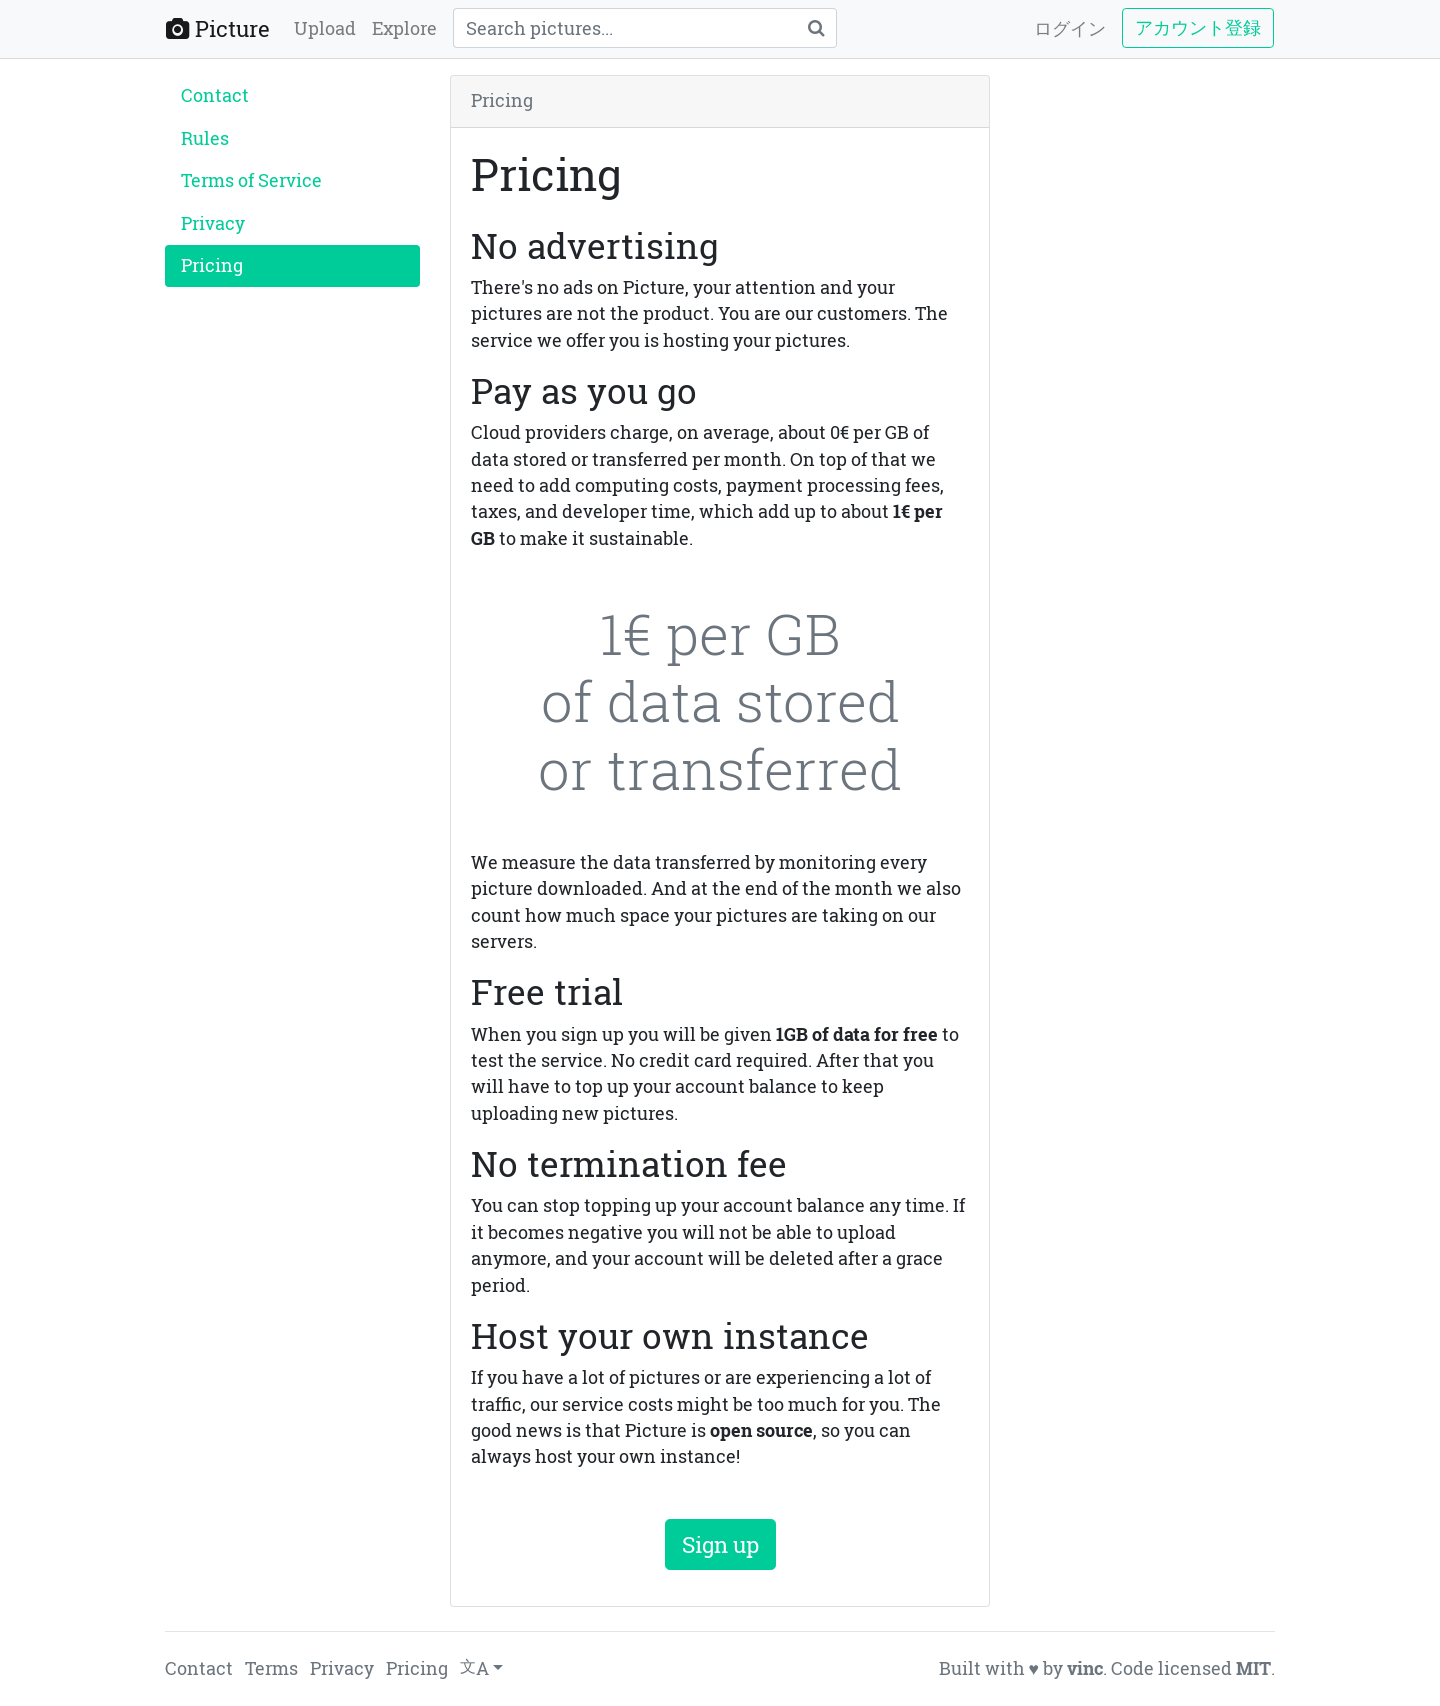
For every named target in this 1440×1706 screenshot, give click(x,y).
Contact (215, 95)
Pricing (212, 265)
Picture (218, 28)
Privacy (213, 223)
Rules (205, 138)
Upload (325, 28)
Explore (404, 28)
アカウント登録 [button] (1198, 27)
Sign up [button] (720, 1544)
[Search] (816, 28)
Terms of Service (251, 180)
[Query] (624, 28)
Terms (271, 1668)
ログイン (1070, 28)
